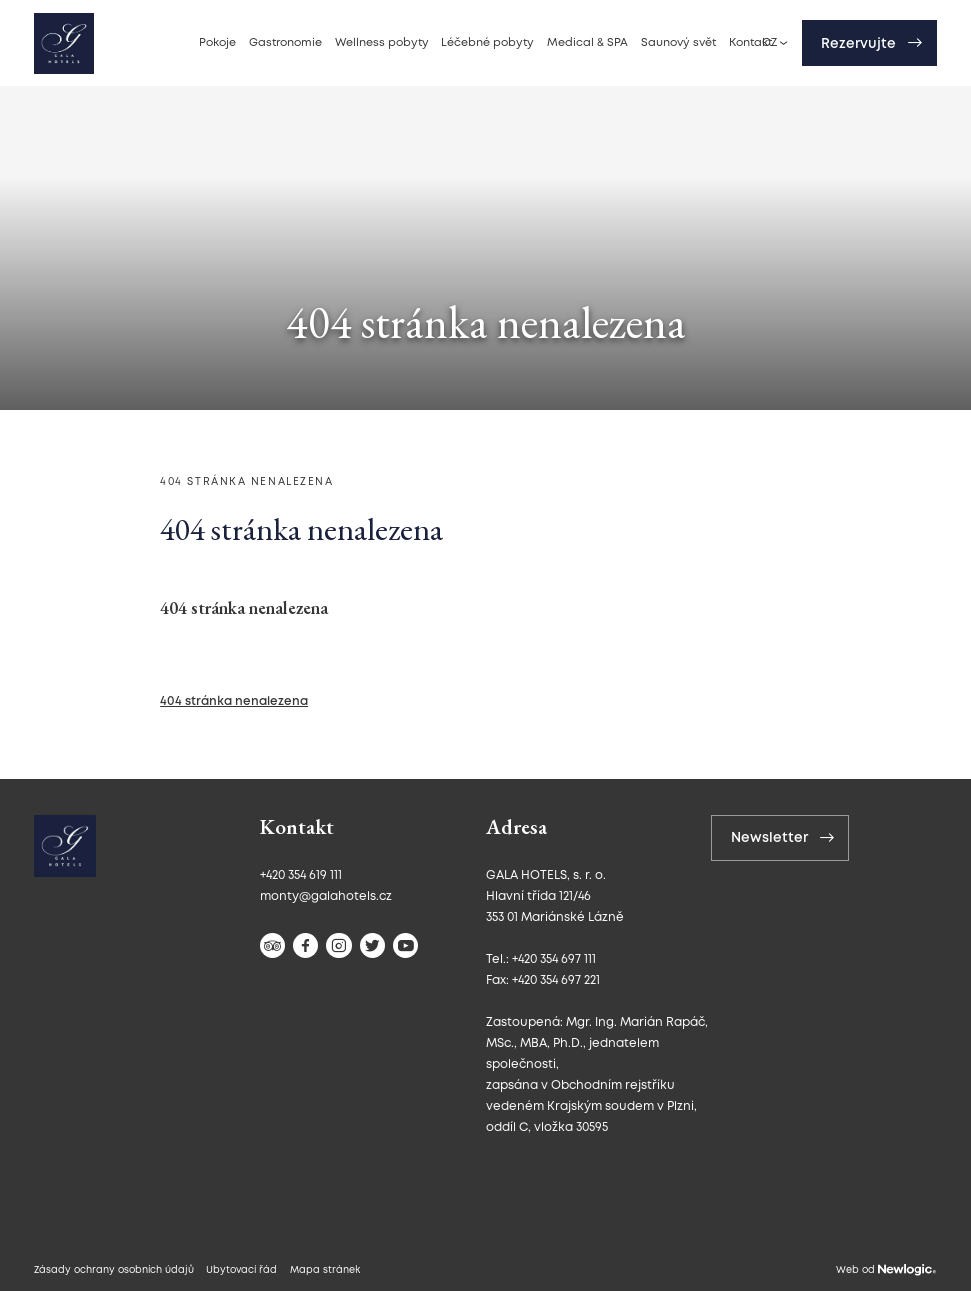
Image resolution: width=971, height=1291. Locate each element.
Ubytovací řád (241, 1270)
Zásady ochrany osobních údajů (114, 1270)
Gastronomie (285, 43)
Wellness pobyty (382, 43)
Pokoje (217, 43)
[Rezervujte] (869, 43)
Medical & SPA (587, 43)
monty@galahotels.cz (326, 896)
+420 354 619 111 (301, 875)
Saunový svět (678, 43)
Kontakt (750, 43)
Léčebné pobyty (487, 43)
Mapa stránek (325, 1270)
